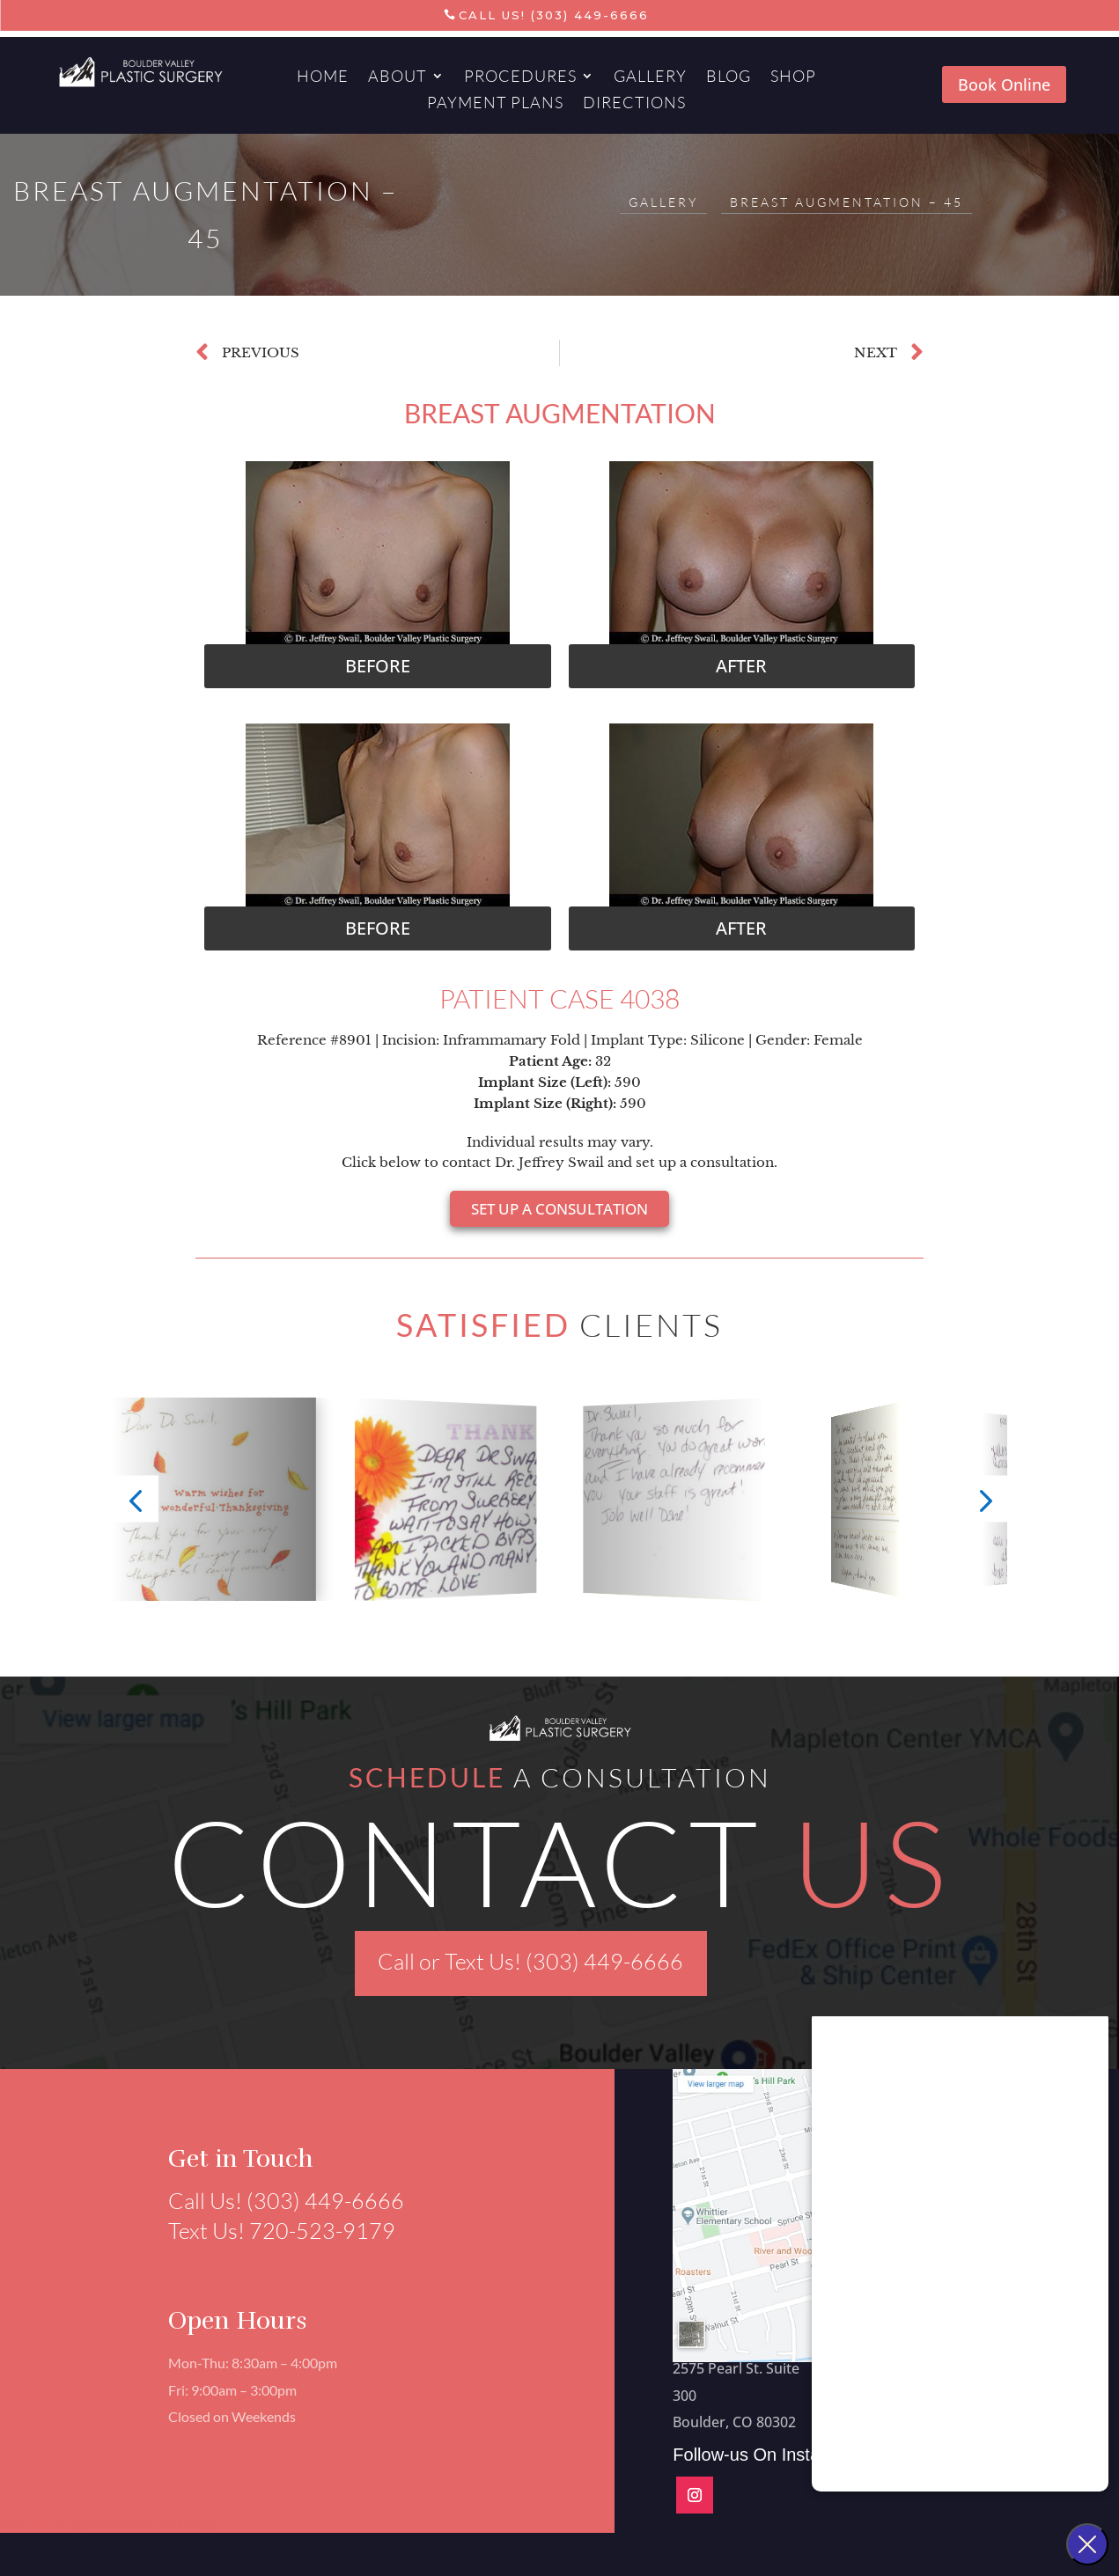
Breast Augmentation (560, 413)
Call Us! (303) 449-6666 (554, 15)
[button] (377, 666)
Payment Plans (495, 104)
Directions (634, 104)
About (397, 77)
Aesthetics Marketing (151, 2522)
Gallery (650, 77)
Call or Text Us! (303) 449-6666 (530, 1961)
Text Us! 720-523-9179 (272, 2230)
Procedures (520, 77)
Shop (793, 77)
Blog (728, 77)
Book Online (1004, 84)
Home (323, 77)
